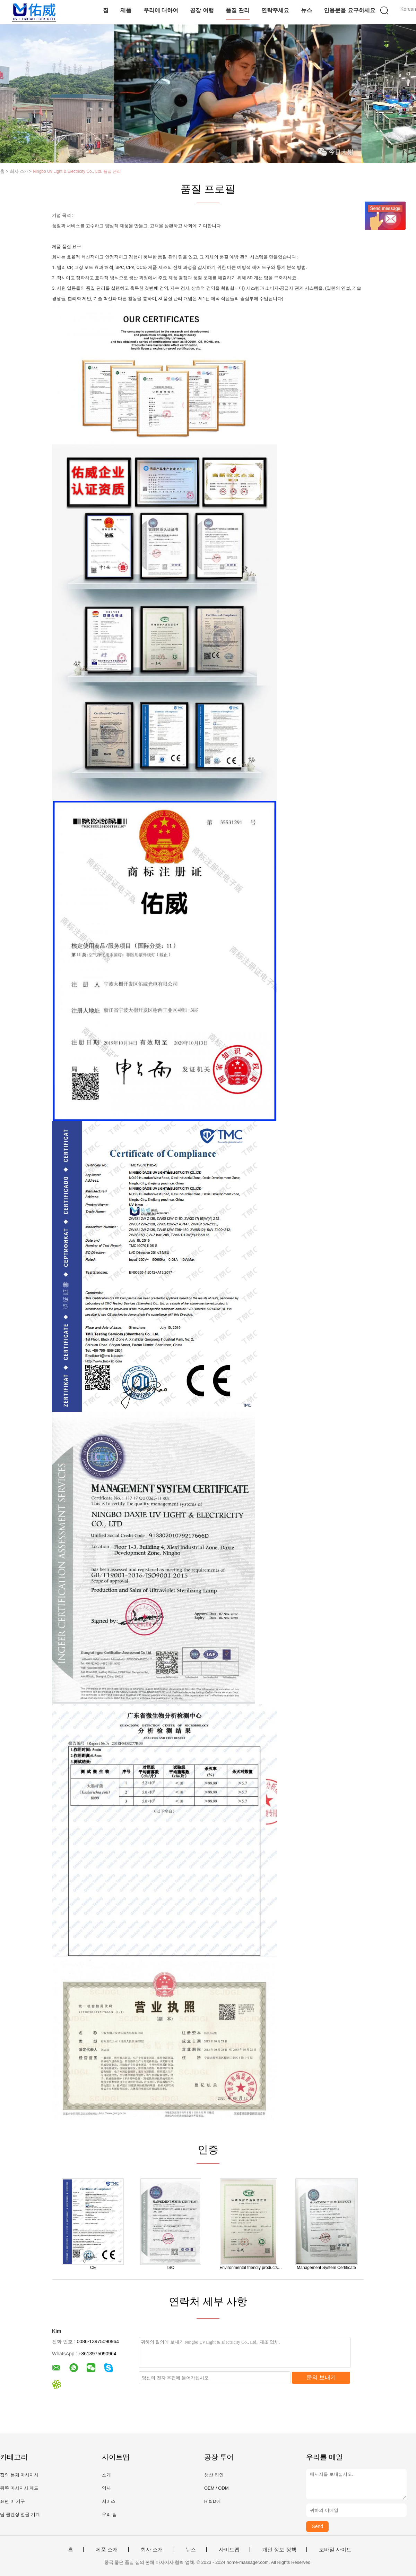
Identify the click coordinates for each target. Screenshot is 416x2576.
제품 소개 (107, 2549)
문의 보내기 (321, 2377)
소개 (106, 2474)
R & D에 (212, 2501)
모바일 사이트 (335, 2549)
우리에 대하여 (161, 10)
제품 (125, 10)
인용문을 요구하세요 (349, 10)
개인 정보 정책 (279, 2549)
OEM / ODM (216, 2488)
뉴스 (306, 10)
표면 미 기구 (12, 2501)
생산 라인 (214, 2474)
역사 (106, 2488)
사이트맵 (229, 2549)
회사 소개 (152, 2549)
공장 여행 (202, 10)
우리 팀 (109, 2514)
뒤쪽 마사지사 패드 (19, 2488)
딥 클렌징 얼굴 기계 (20, 2514)
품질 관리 (237, 10)
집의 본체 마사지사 (19, 2474)
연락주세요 (275, 10)
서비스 (108, 2501)
